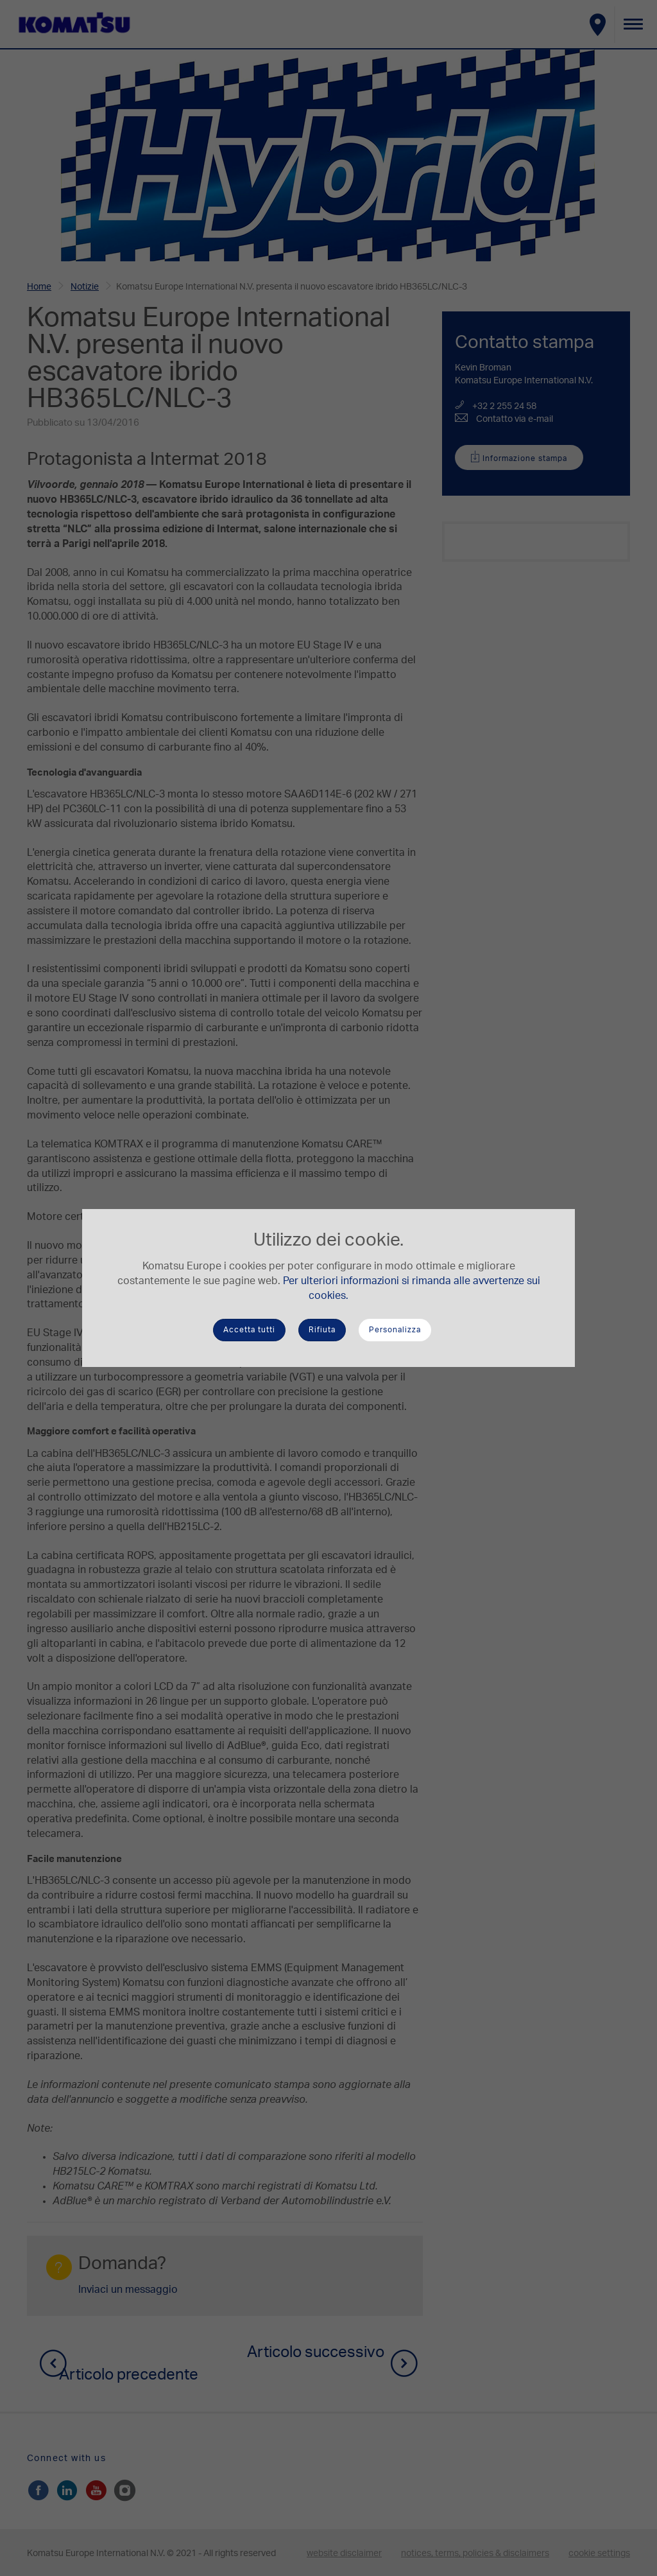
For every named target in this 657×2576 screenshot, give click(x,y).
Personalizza (395, 1330)
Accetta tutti (249, 1330)
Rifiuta (322, 1330)
